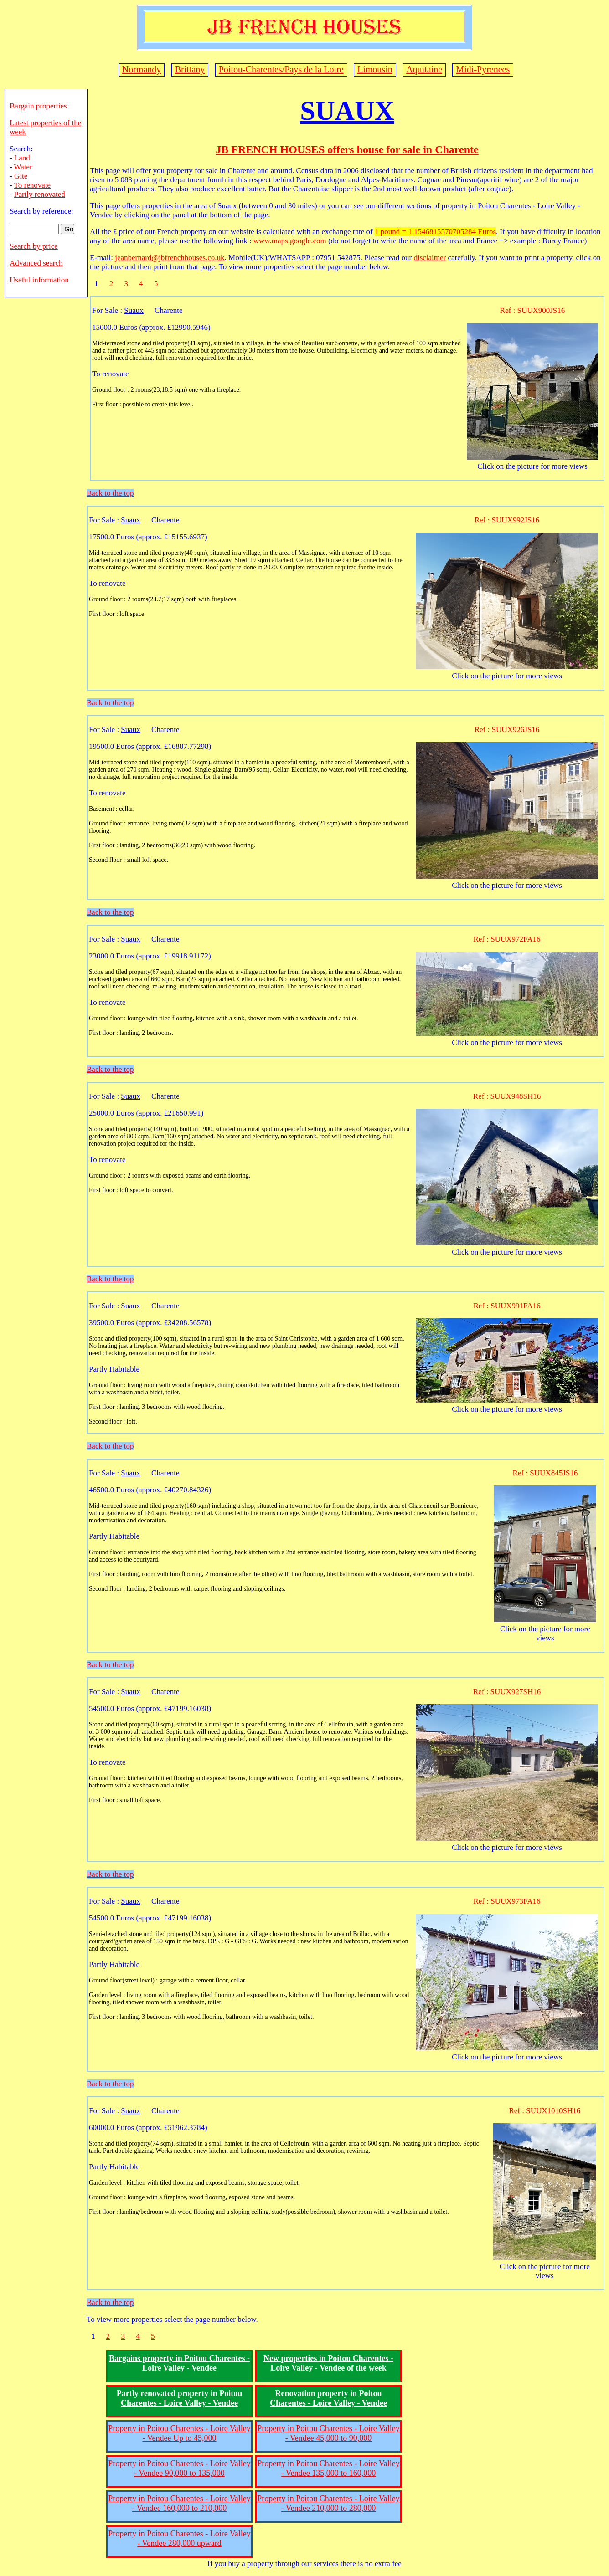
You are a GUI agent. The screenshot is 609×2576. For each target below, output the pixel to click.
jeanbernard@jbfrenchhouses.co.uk (169, 257)
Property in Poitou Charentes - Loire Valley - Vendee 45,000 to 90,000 (328, 2433)
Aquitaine (424, 69)
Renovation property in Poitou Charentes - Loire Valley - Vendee (328, 2398)
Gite (20, 176)
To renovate (32, 185)
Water (23, 167)
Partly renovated (39, 194)
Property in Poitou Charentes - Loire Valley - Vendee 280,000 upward (179, 2538)
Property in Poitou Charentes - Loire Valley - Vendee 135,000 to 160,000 (328, 2468)
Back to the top (110, 493)
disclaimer (429, 257)
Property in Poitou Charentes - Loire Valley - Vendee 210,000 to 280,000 (328, 2503)
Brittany (190, 69)
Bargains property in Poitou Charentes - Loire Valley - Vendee (179, 2363)
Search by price (34, 246)
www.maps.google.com (289, 240)
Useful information (39, 280)
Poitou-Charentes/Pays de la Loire (281, 69)
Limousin (374, 69)
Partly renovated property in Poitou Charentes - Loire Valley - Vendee (179, 2398)
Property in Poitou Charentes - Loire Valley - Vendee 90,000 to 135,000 (179, 2468)
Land (22, 158)
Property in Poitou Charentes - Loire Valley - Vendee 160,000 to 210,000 (179, 2503)
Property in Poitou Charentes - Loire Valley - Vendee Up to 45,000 (179, 2433)
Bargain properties (38, 106)
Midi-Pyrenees (483, 69)
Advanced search (36, 263)
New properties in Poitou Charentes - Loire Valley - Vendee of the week (328, 2363)
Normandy (141, 69)
